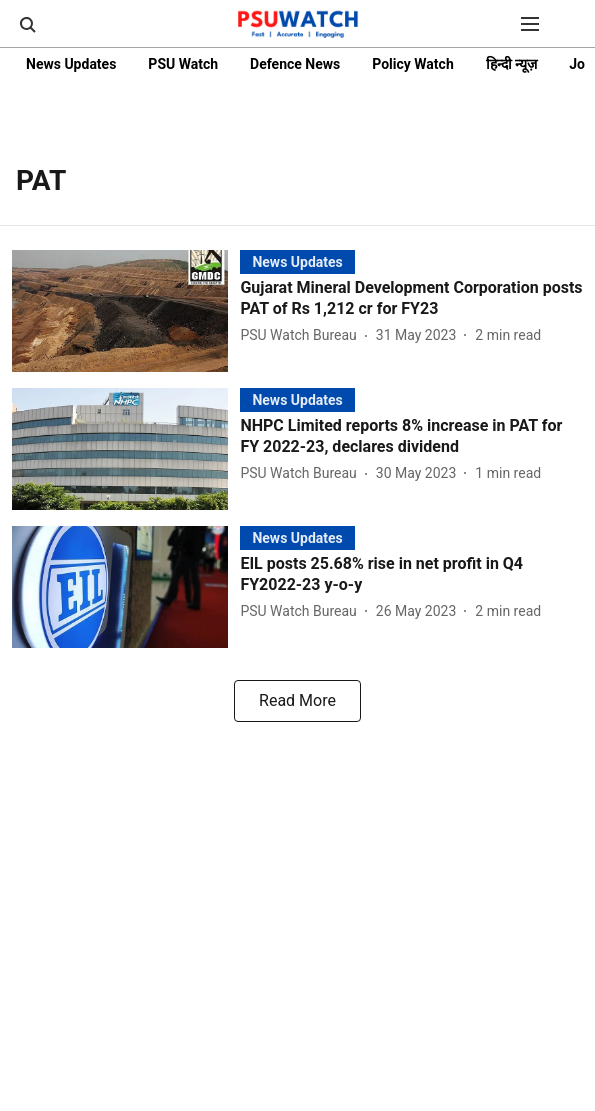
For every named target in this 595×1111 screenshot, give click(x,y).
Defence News (295, 64)
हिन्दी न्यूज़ (511, 64)
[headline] (411, 299)
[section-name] (297, 261)
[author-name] (302, 335)
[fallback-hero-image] (126, 311)
